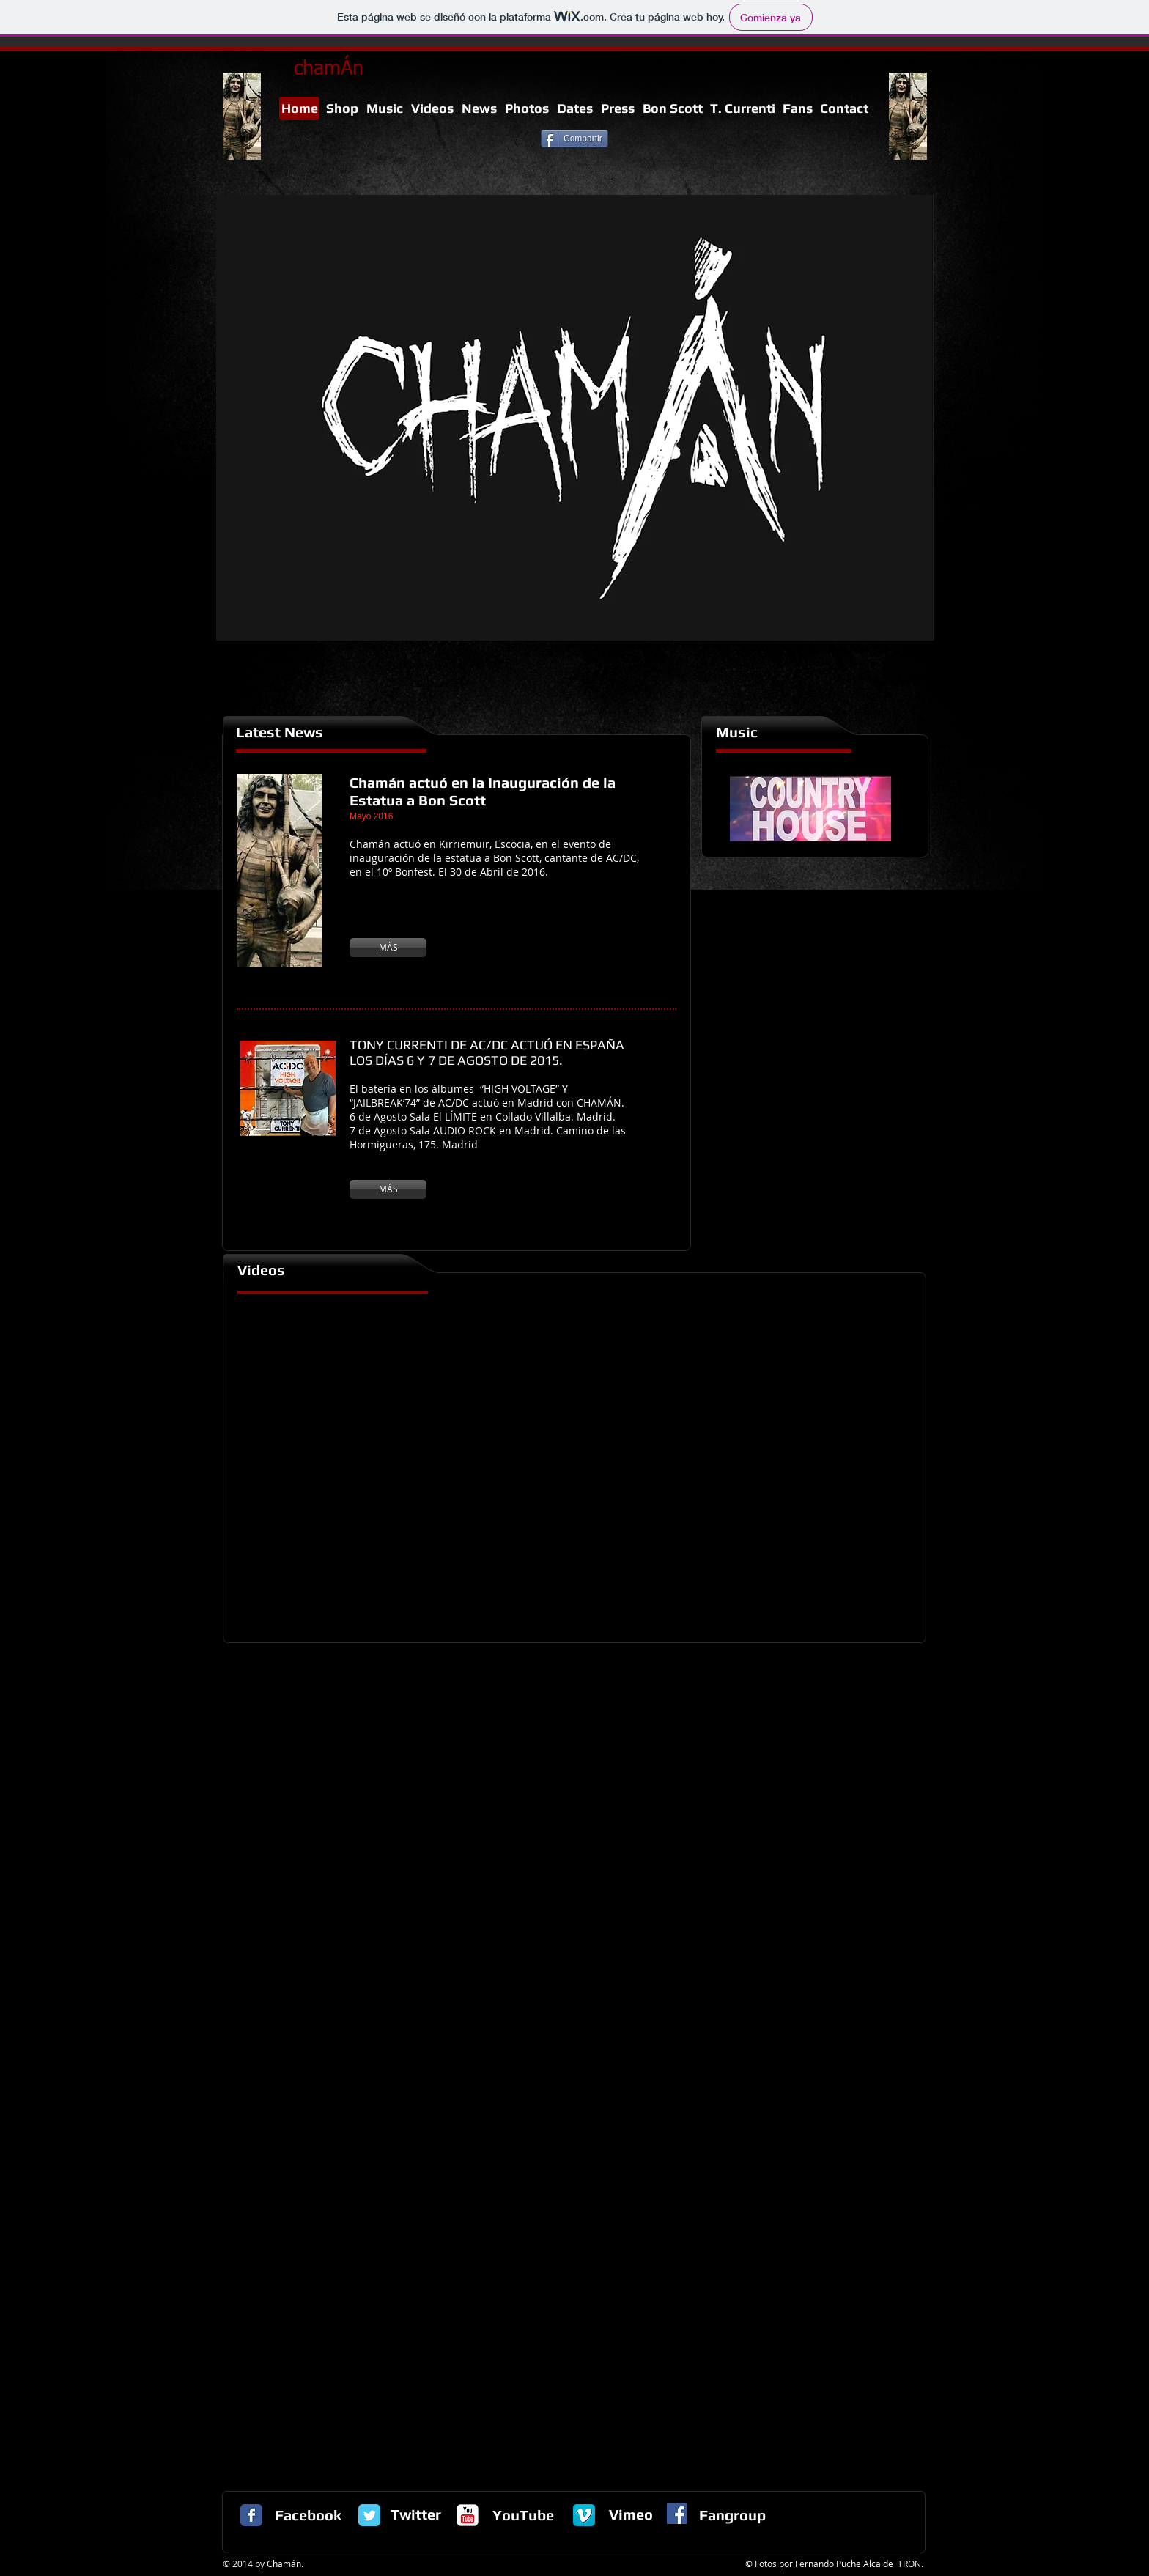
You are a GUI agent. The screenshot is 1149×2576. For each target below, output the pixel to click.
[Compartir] (574, 138)
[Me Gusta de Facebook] (380, 153)
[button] (575, 418)
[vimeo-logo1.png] (584, 2515)
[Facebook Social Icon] (677, 2513)
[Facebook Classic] (251, 2515)
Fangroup (732, 2514)
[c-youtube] (468, 2515)
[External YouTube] (575, 1465)
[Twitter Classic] (369, 2515)
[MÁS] (388, 947)
